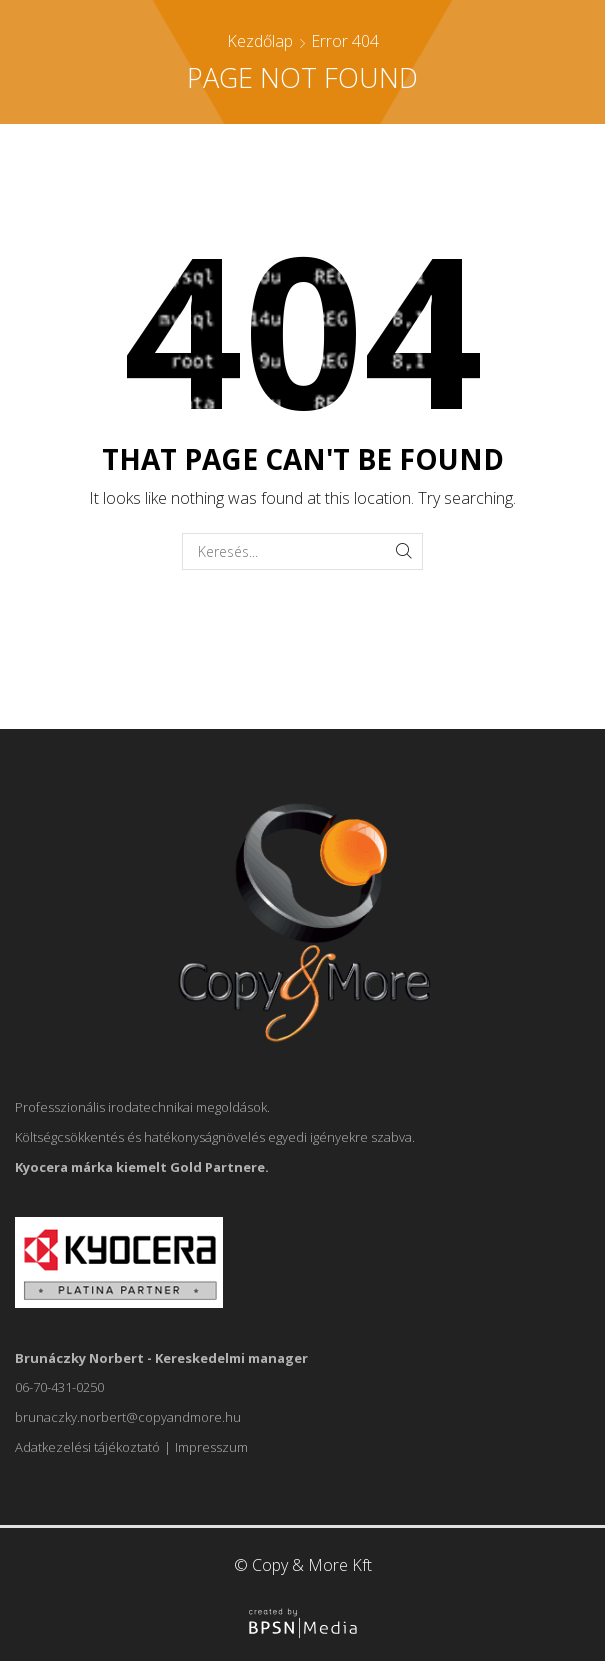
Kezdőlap (260, 41)
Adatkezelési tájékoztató (87, 1447)
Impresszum (211, 1447)
